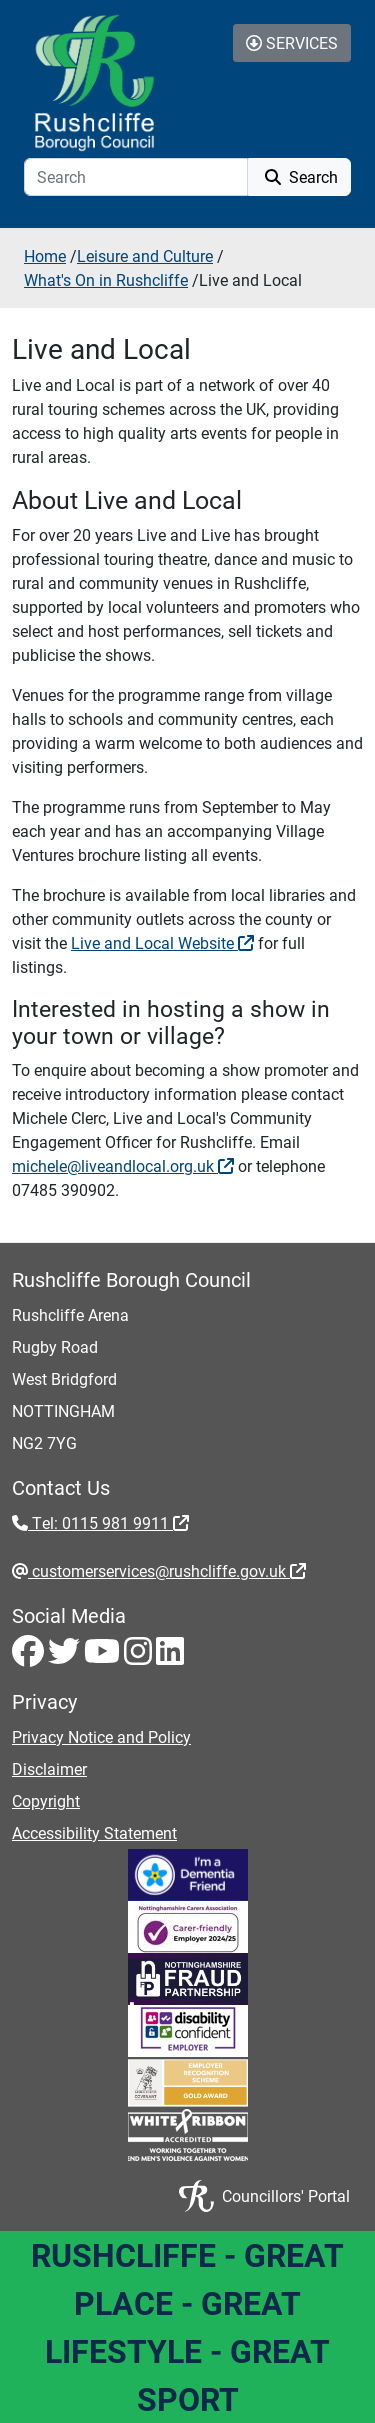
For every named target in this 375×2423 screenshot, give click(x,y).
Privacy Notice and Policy (101, 1736)
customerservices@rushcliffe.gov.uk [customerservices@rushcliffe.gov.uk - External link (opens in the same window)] (167, 1570)
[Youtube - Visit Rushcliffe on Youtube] (104, 1656)
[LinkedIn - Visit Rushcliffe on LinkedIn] (170, 1656)
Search (299, 176)
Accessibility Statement (94, 1832)
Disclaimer (49, 1768)
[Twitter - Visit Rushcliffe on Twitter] (66, 1656)
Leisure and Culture (145, 255)
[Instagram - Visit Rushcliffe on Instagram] (140, 1656)
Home (45, 255)
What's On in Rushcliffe (106, 279)
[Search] (136, 177)
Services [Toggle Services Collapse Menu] (292, 42)
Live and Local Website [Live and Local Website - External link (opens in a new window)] (162, 942)
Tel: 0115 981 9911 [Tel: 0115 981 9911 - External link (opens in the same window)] (108, 1522)
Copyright (46, 1800)
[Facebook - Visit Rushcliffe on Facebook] (30, 1656)
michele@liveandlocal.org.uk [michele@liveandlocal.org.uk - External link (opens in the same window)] (123, 1165)
